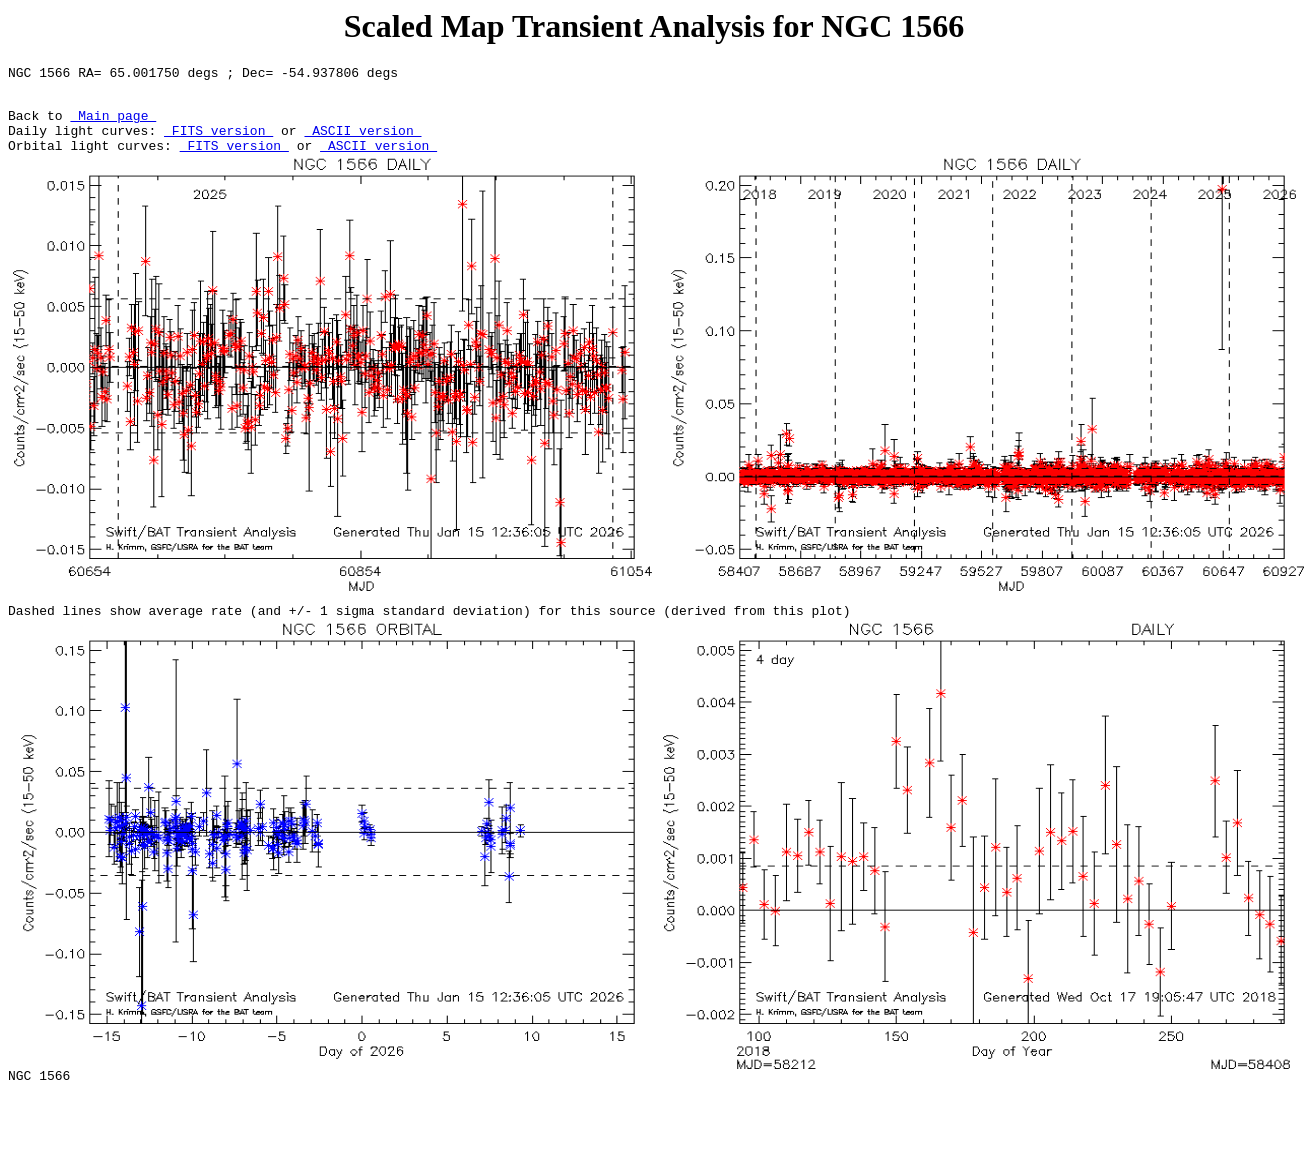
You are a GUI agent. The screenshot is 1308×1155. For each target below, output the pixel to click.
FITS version (218, 142)
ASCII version (362, 142)
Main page (113, 124)
